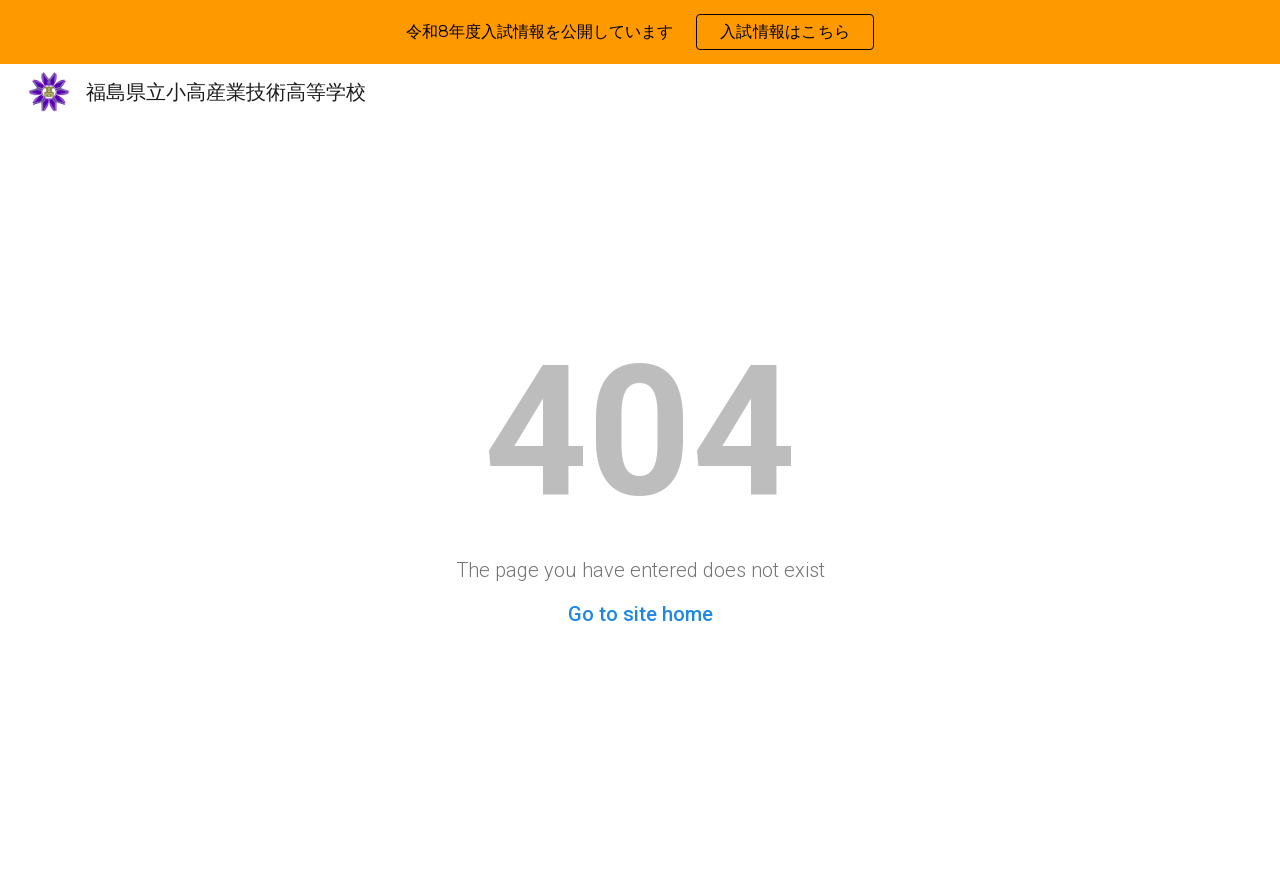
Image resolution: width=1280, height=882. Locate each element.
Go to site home (640, 614)
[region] (640, 32)
